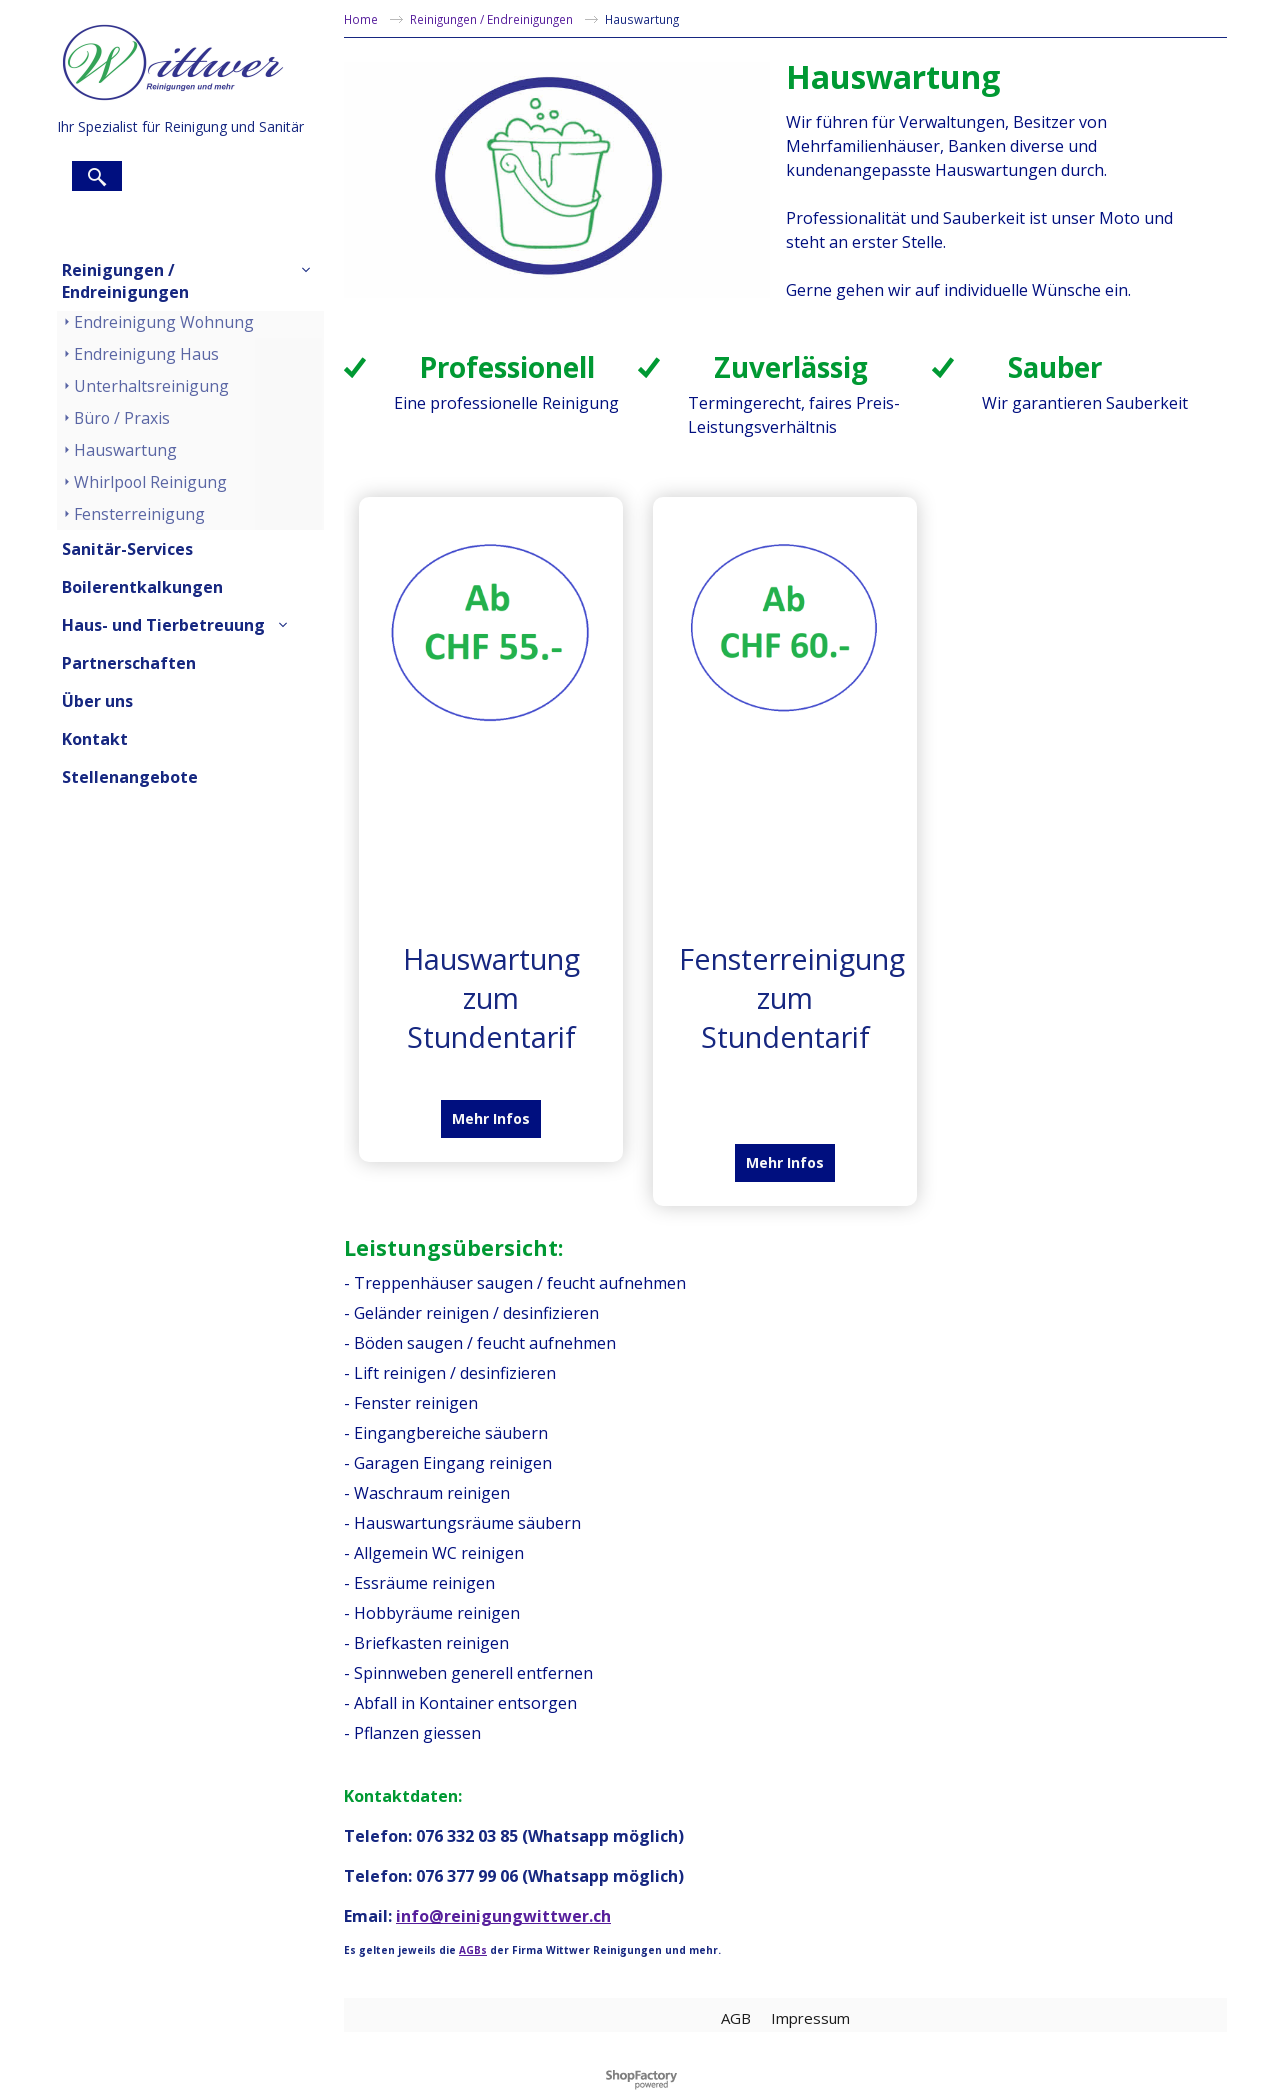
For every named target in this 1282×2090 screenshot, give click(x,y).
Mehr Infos (491, 1118)
